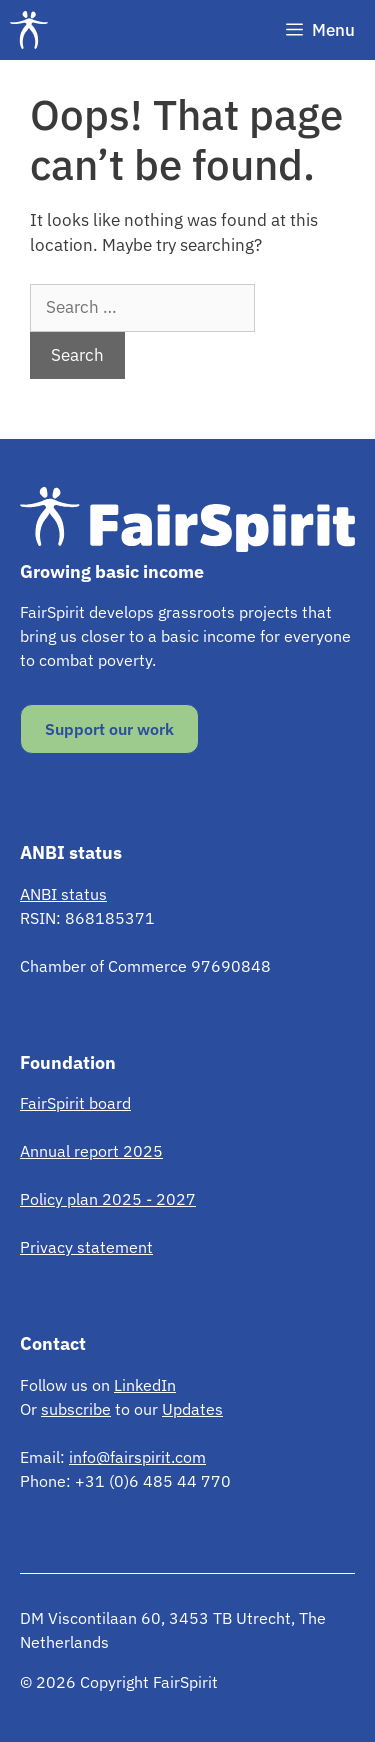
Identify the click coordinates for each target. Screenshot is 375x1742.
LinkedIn (145, 1385)
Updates (192, 1409)
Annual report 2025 (91, 1151)
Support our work (109, 729)
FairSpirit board (75, 1103)
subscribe (76, 1409)
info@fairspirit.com (137, 1457)
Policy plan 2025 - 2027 (108, 1199)
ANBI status (63, 894)
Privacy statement (86, 1247)
